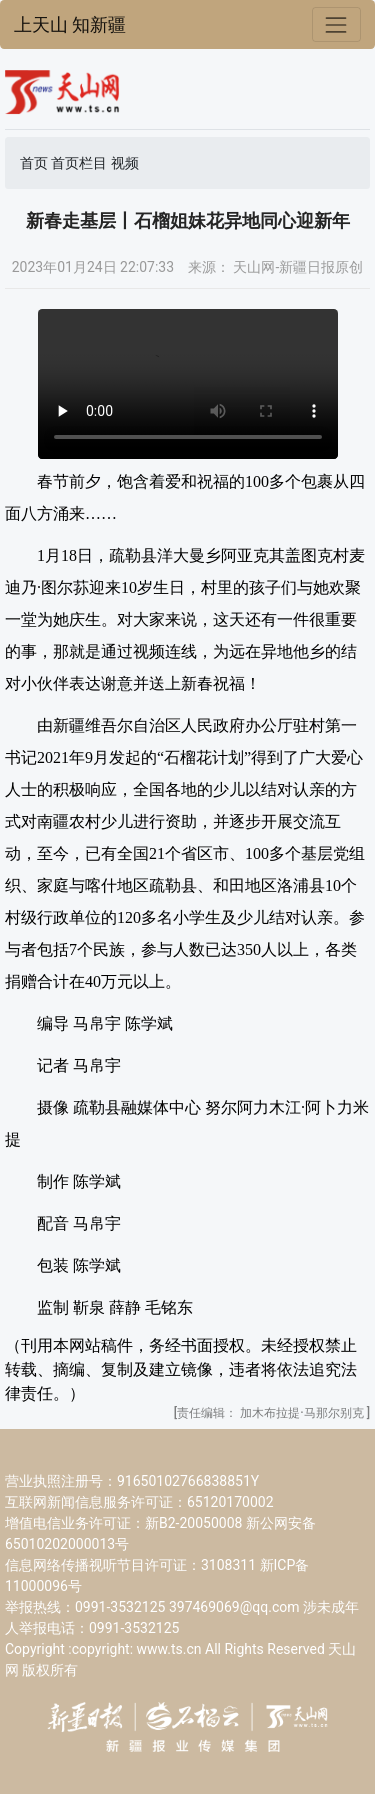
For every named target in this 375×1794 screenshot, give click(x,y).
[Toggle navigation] (336, 24)
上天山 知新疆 (70, 25)
